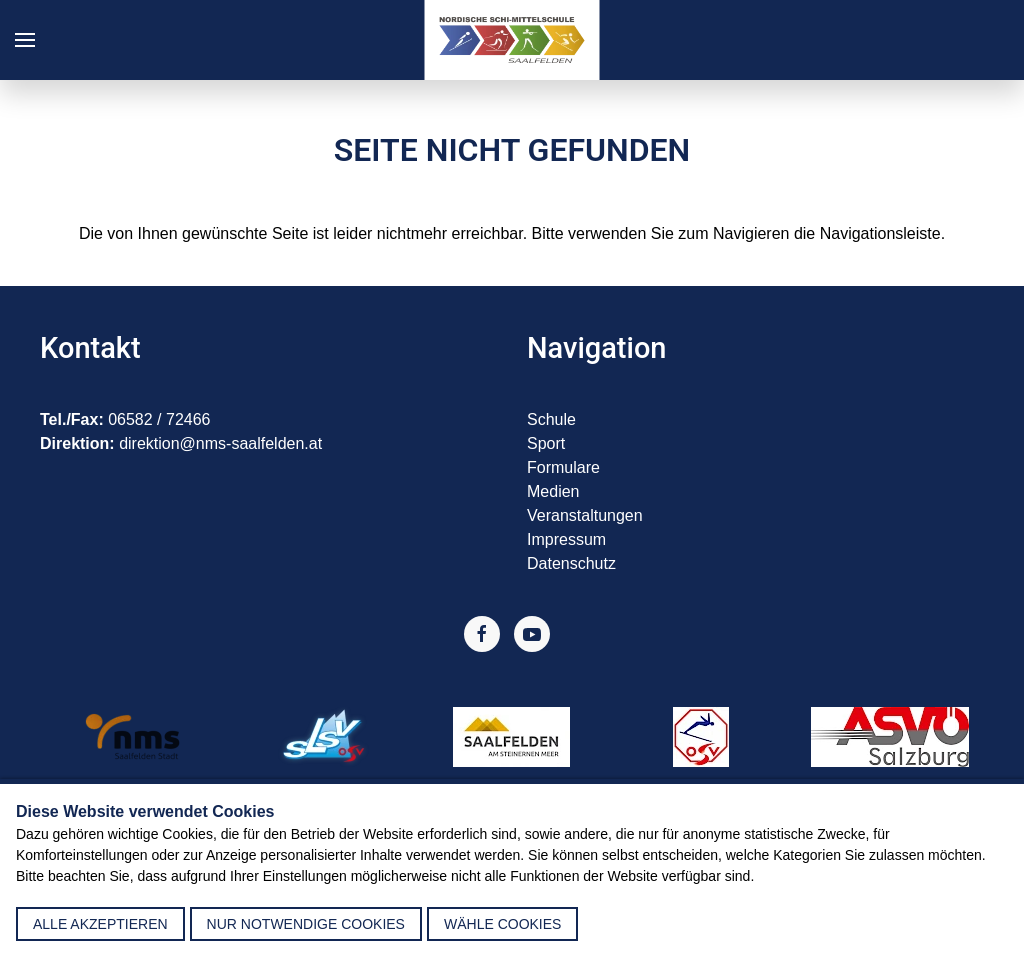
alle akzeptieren (100, 924)
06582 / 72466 (159, 419)
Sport (546, 443)
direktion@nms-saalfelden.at (220, 443)
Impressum (566, 539)
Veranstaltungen (585, 515)
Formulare (563, 467)
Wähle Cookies (502, 924)
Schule (551, 419)
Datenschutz (571, 563)
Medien (553, 491)
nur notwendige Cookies (306, 924)
